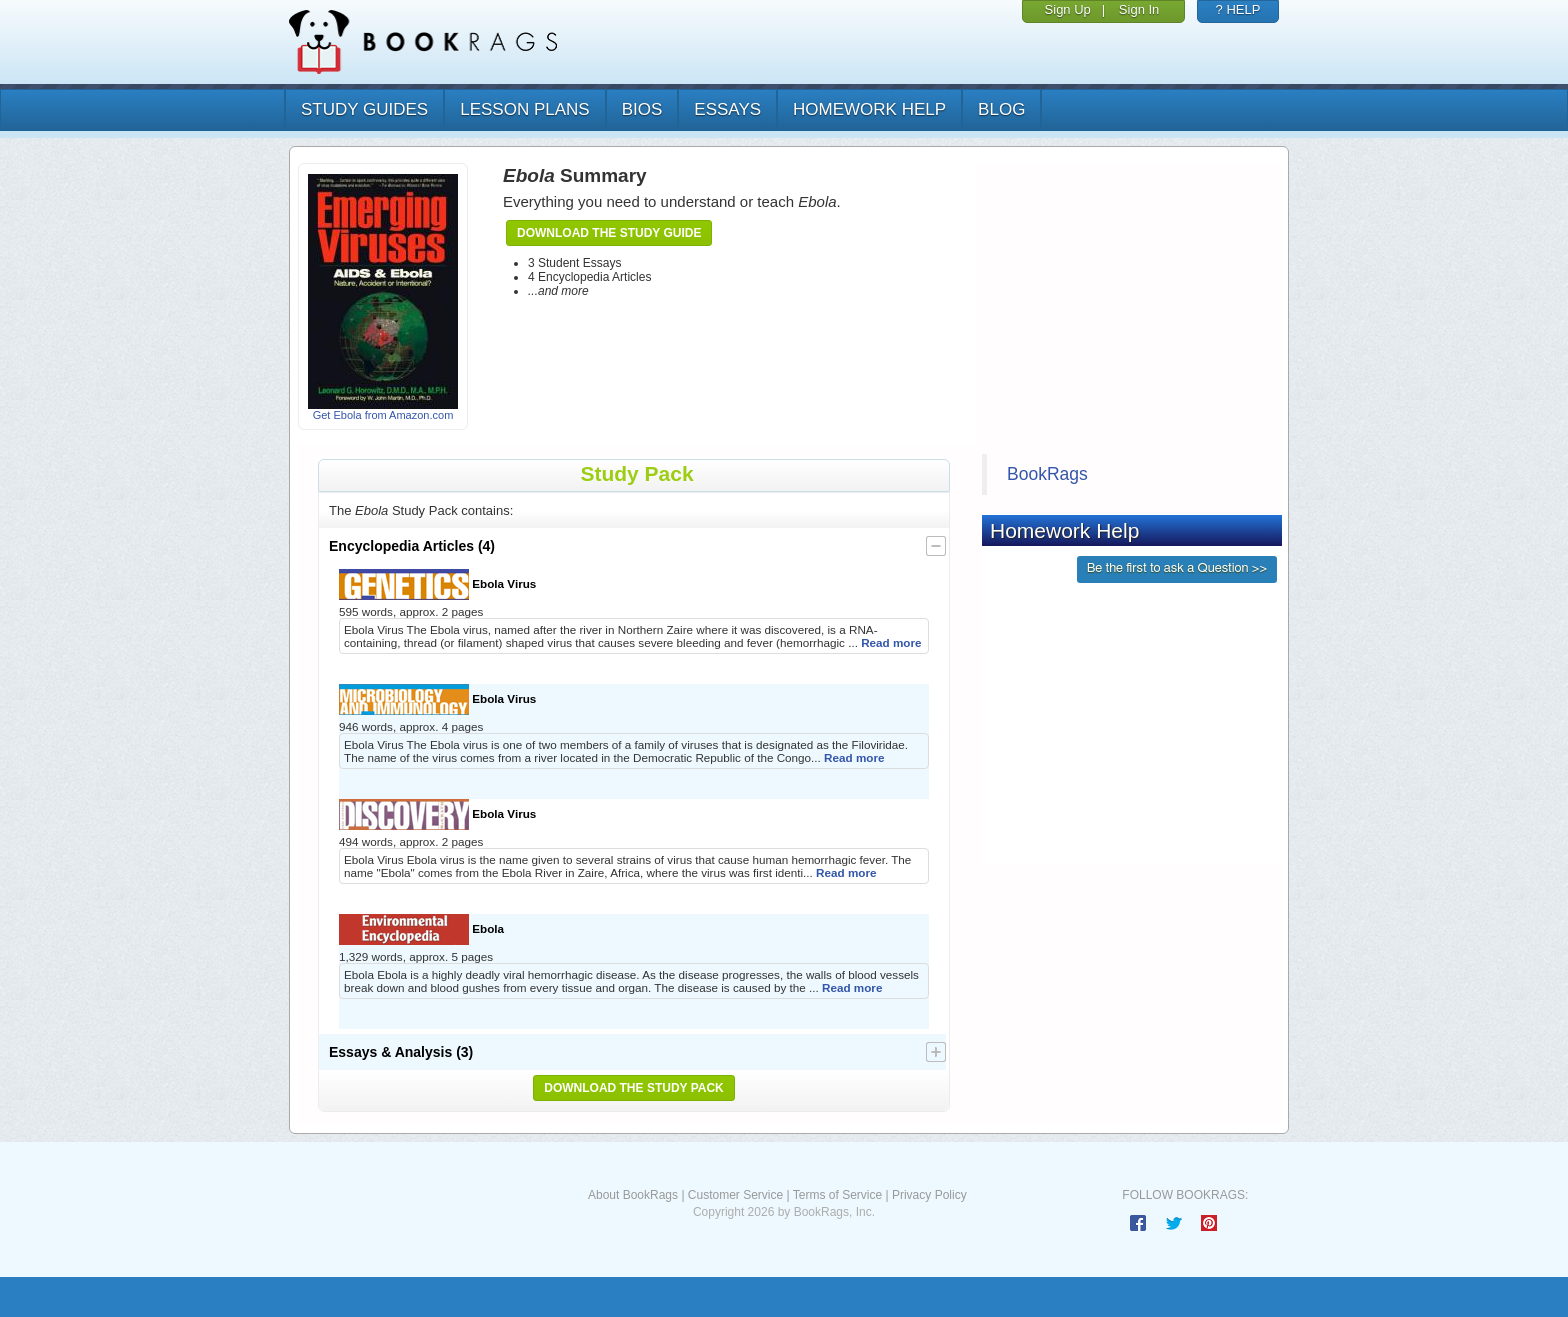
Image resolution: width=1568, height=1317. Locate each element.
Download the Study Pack (634, 1088)
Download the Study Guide (609, 233)
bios (642, 109)
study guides (364, 109)
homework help (869, 109)
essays (727, 109)
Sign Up (1068, 9)
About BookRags (633, 1195)
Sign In (1139, 9)
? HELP (1238, 9)
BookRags (1047, 474)
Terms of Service (837, 1195)
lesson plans (524, 109)
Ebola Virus (437, 584)
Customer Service (735, 1195)
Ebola (421, 929)
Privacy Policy (929, 1195)
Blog (1001, 109)
